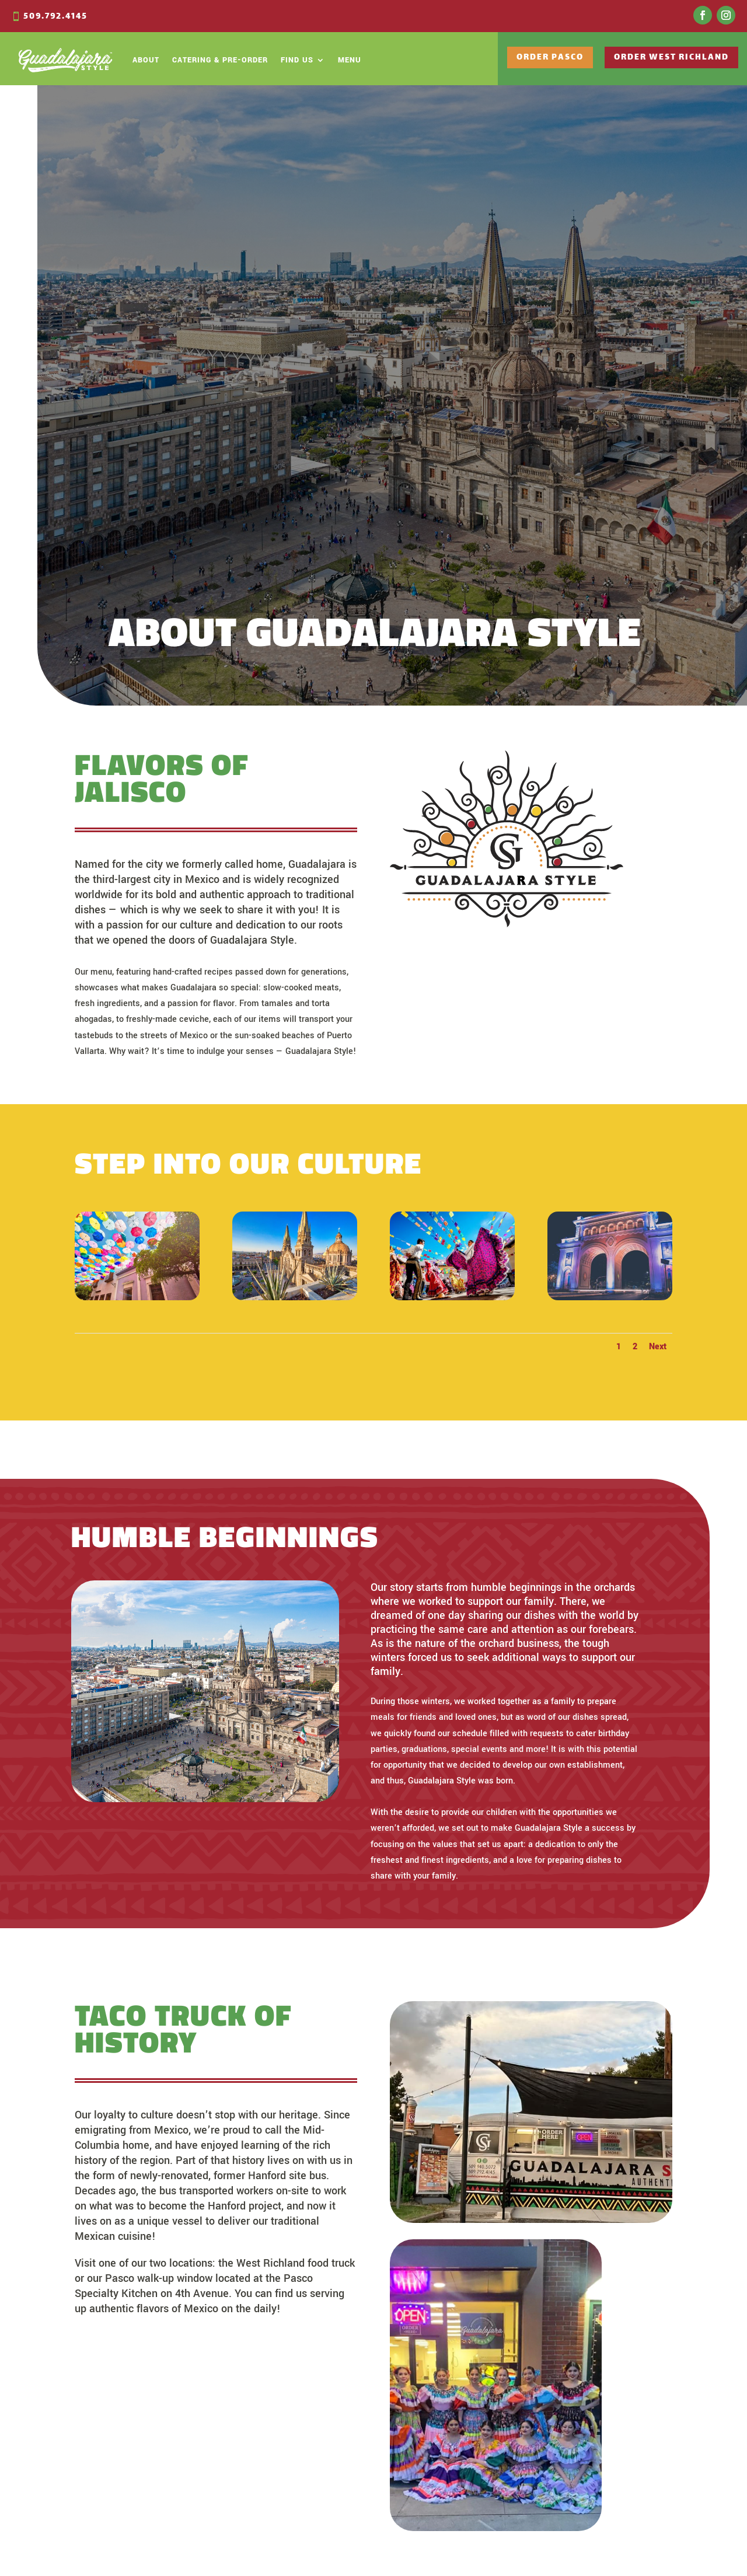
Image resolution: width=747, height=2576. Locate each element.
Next (657, 1347)
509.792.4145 (55, 16)
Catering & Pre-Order (220, 60)
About (145, 60)
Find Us (297, 60)
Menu (349, 60)
